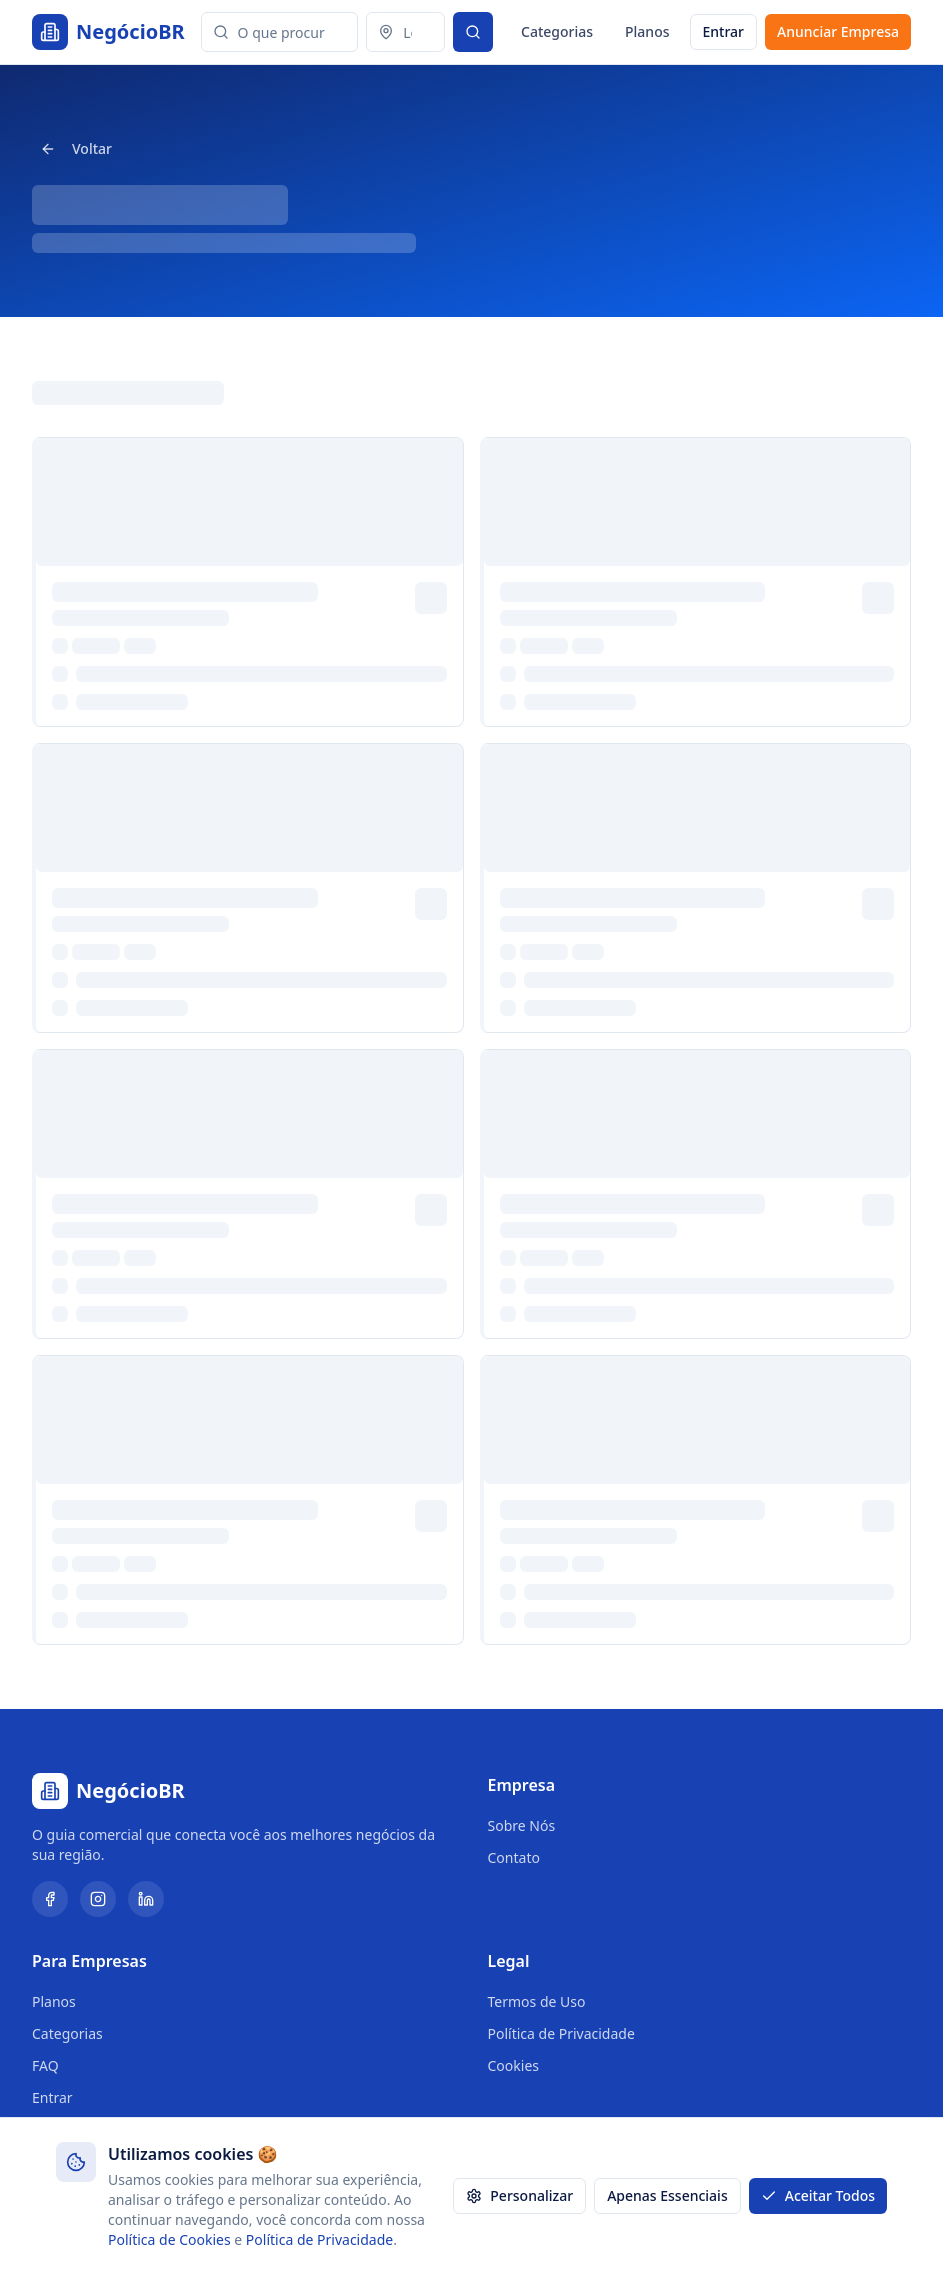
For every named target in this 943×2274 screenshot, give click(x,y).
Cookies (513, 2065)
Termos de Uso (537, 2001)
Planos (647, 31)
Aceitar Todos (818, 2195)
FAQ (45, 2065)
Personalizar (519, 2195)
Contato (514, 1857)
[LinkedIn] (146, 1899)
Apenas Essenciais (667, 2195)
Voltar (76, 148)
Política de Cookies (169, 2239)
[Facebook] (50, 1899)
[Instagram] (98, 1899)
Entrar (724, 31)
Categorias (557, 31)
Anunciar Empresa (838, 31)
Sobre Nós (522, 1825)
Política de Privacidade (561, 2033)
